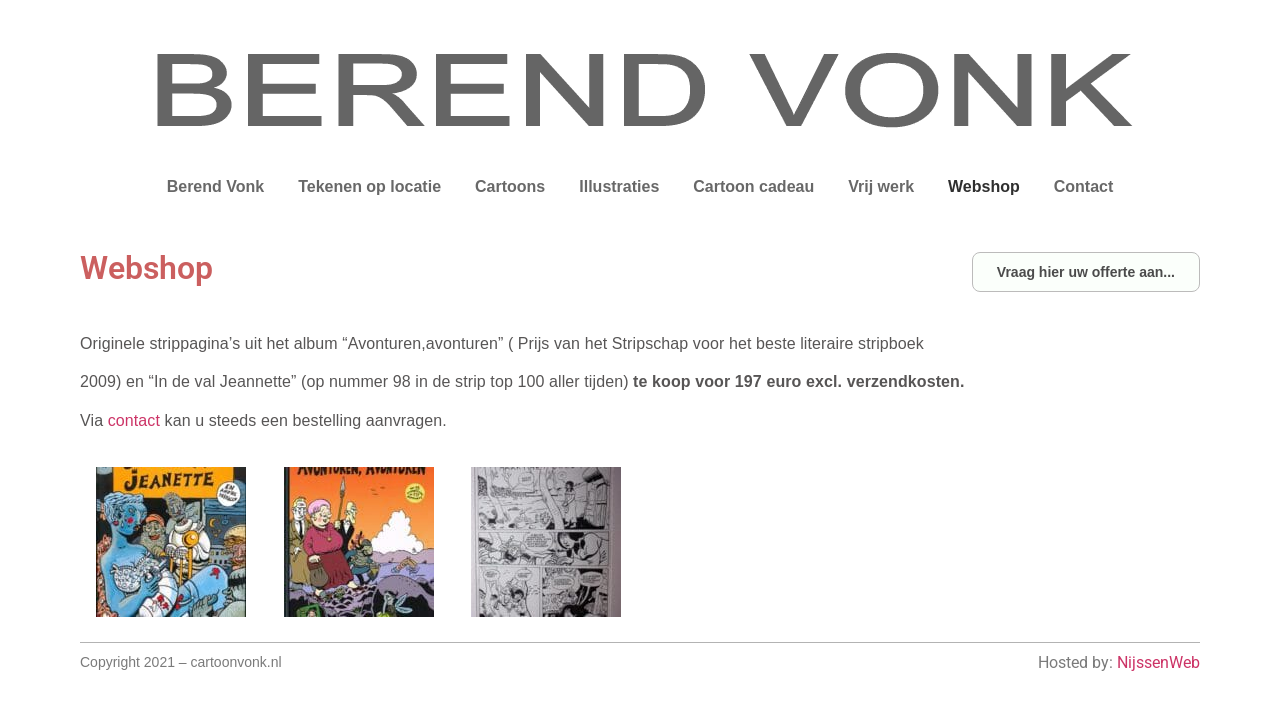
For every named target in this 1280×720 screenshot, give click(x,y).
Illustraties (619, 186)
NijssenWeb (1158, 662)
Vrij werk (881, 186)
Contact (1084, 186)
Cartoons (510, 186)
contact (134, 420)
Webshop (984, 186)
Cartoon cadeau (753, 186)
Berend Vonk (216, 186)
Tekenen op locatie (369, 186)
